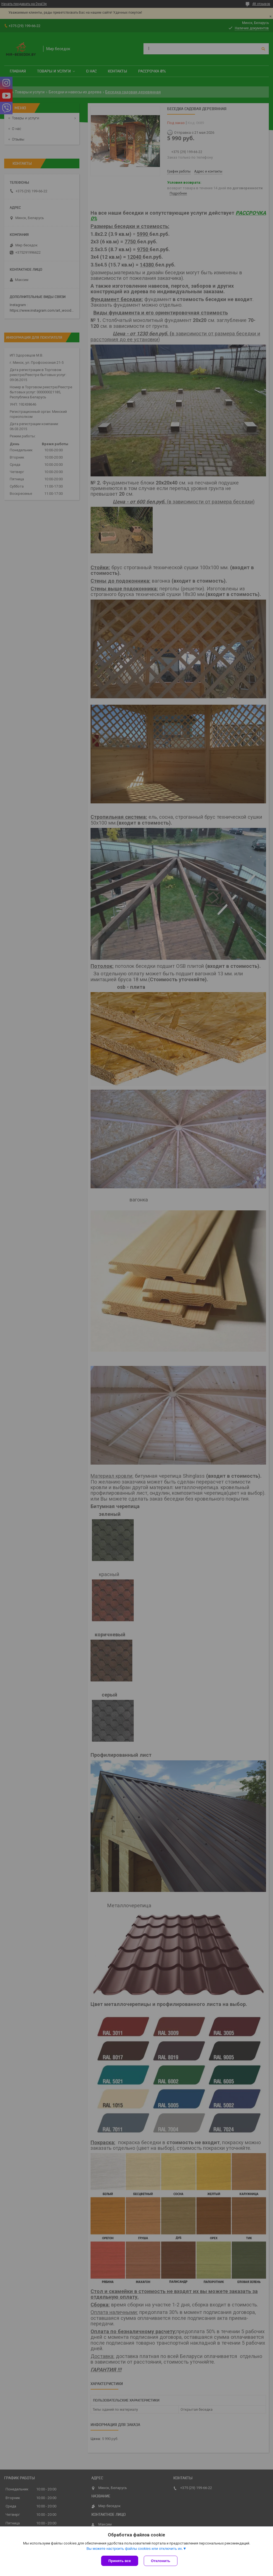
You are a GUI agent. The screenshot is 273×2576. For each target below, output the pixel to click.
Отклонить (160, 2561)
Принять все (119, 2561)
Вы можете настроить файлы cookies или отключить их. (134, 2548)
